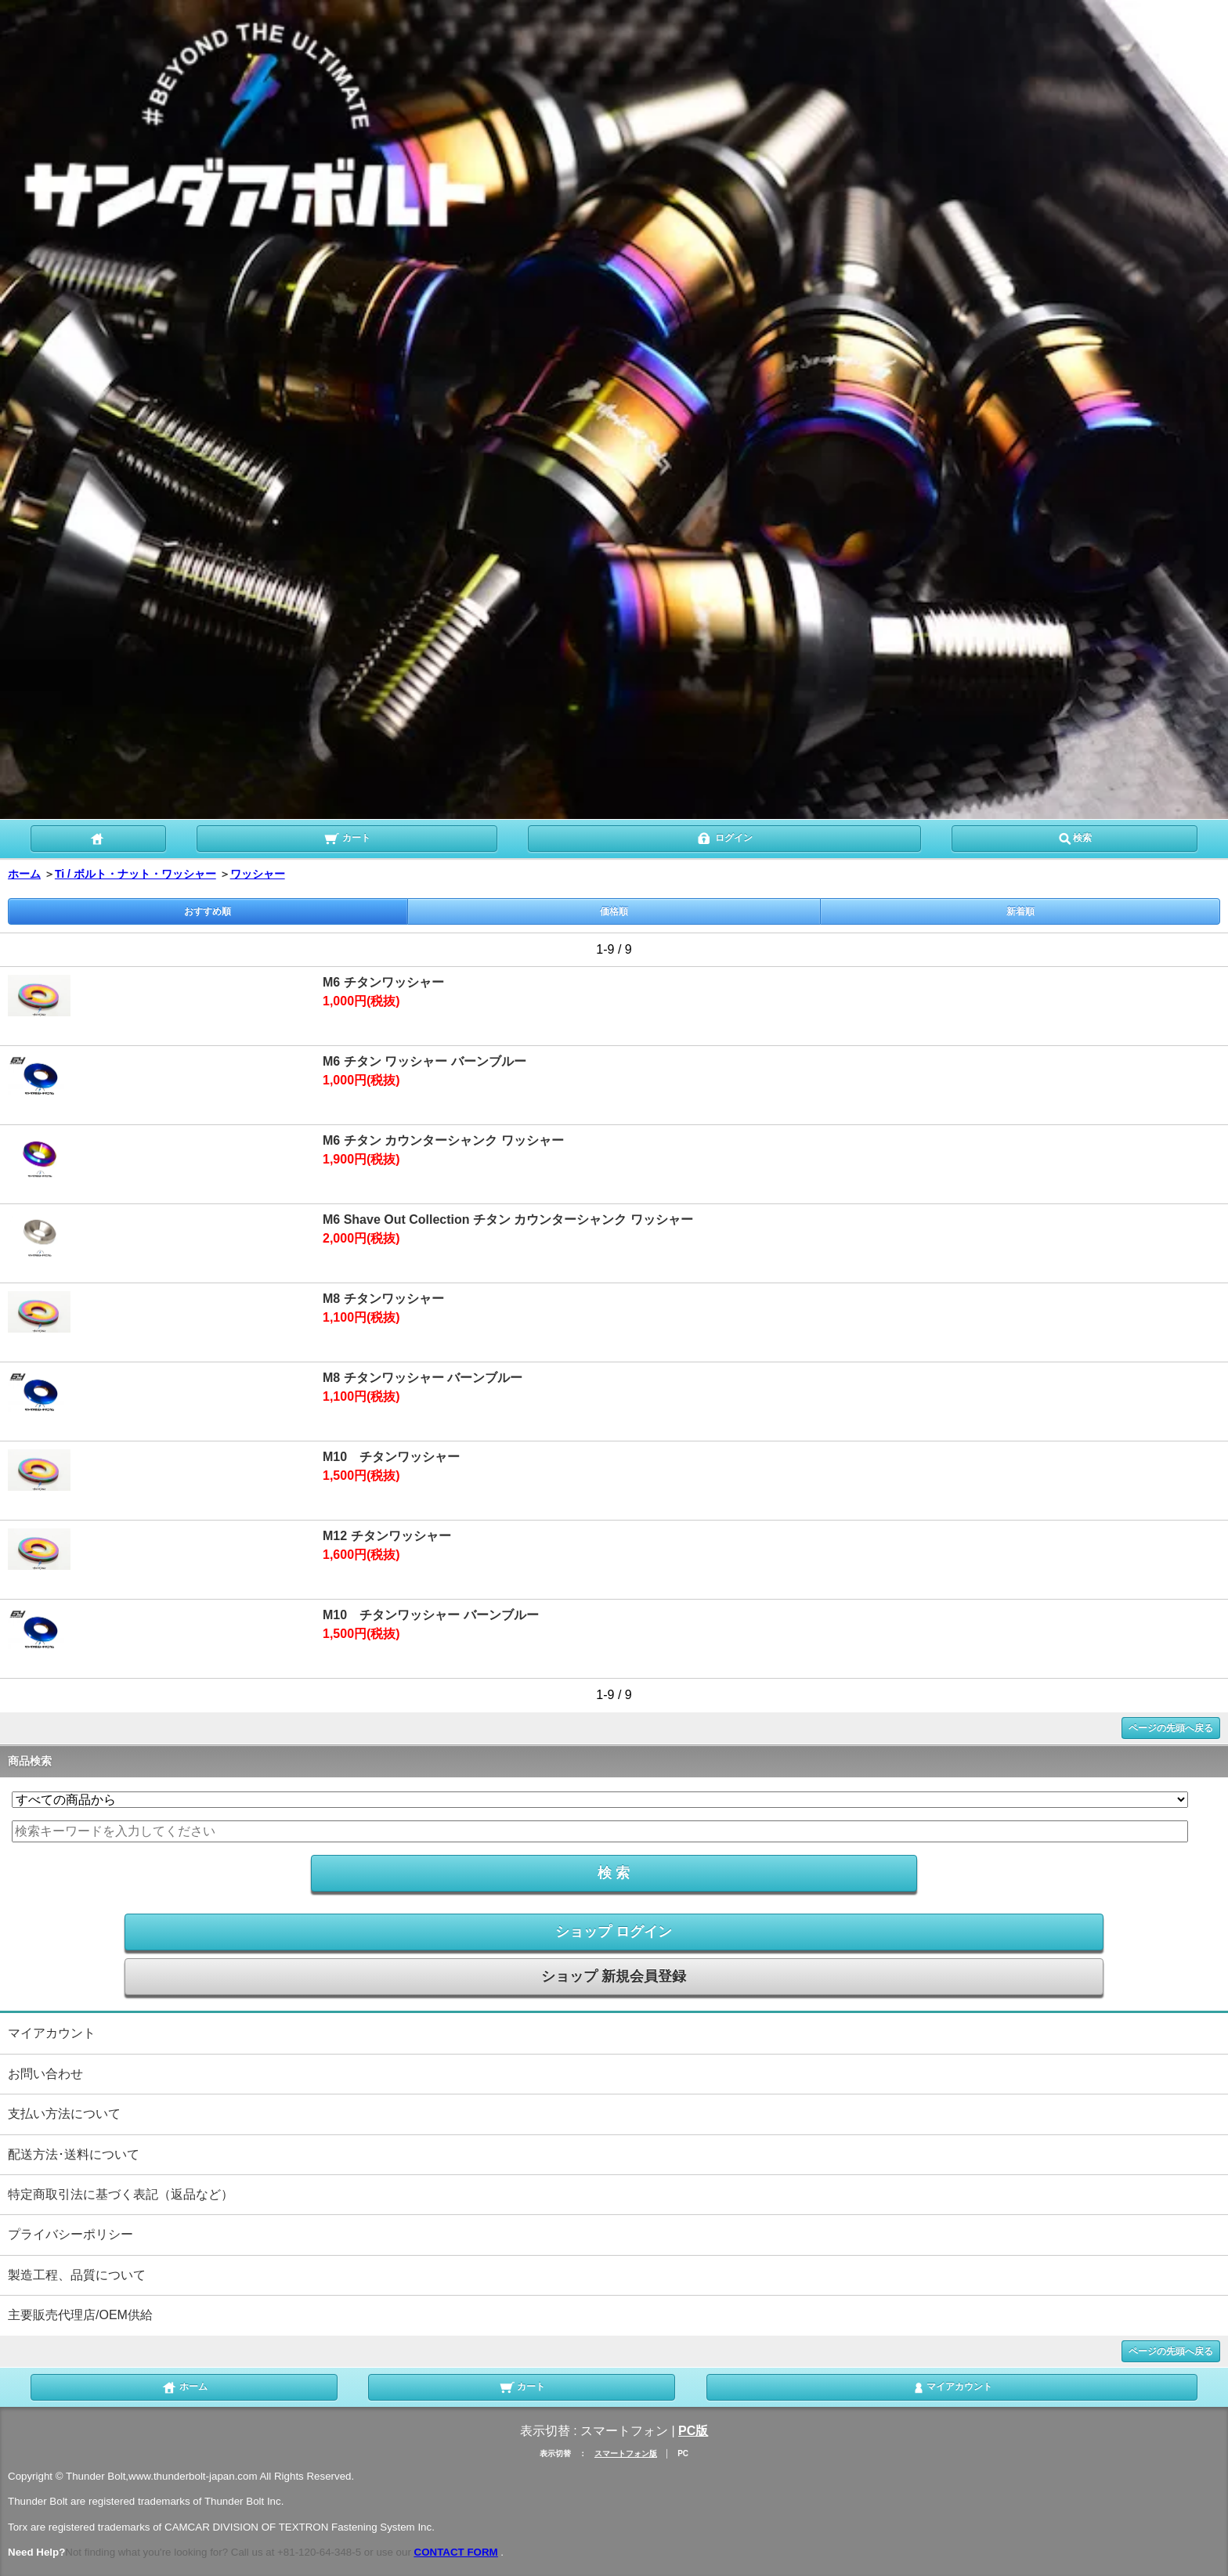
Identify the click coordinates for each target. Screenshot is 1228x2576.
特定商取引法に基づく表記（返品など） (120, 2194)
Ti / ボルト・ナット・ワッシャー (135, 874)
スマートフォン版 (625, 2453)
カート (346, 837)
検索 (1074, 837)
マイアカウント (52, 2033)
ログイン (724, 837)
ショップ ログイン (613, 1931)
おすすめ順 (207, 911)
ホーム (24, 874)
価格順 (614, 911)
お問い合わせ (45, 2073)
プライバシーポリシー (70, 2234)
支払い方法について (64, 2113)
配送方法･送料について (73, 2154)
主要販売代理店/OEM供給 (80, 2315)
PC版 (693, 2430)
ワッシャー (257, 874)
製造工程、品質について (77, 2275)
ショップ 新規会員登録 (613, 1976)
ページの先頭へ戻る (1171, 1728)
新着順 (1020, 911)
